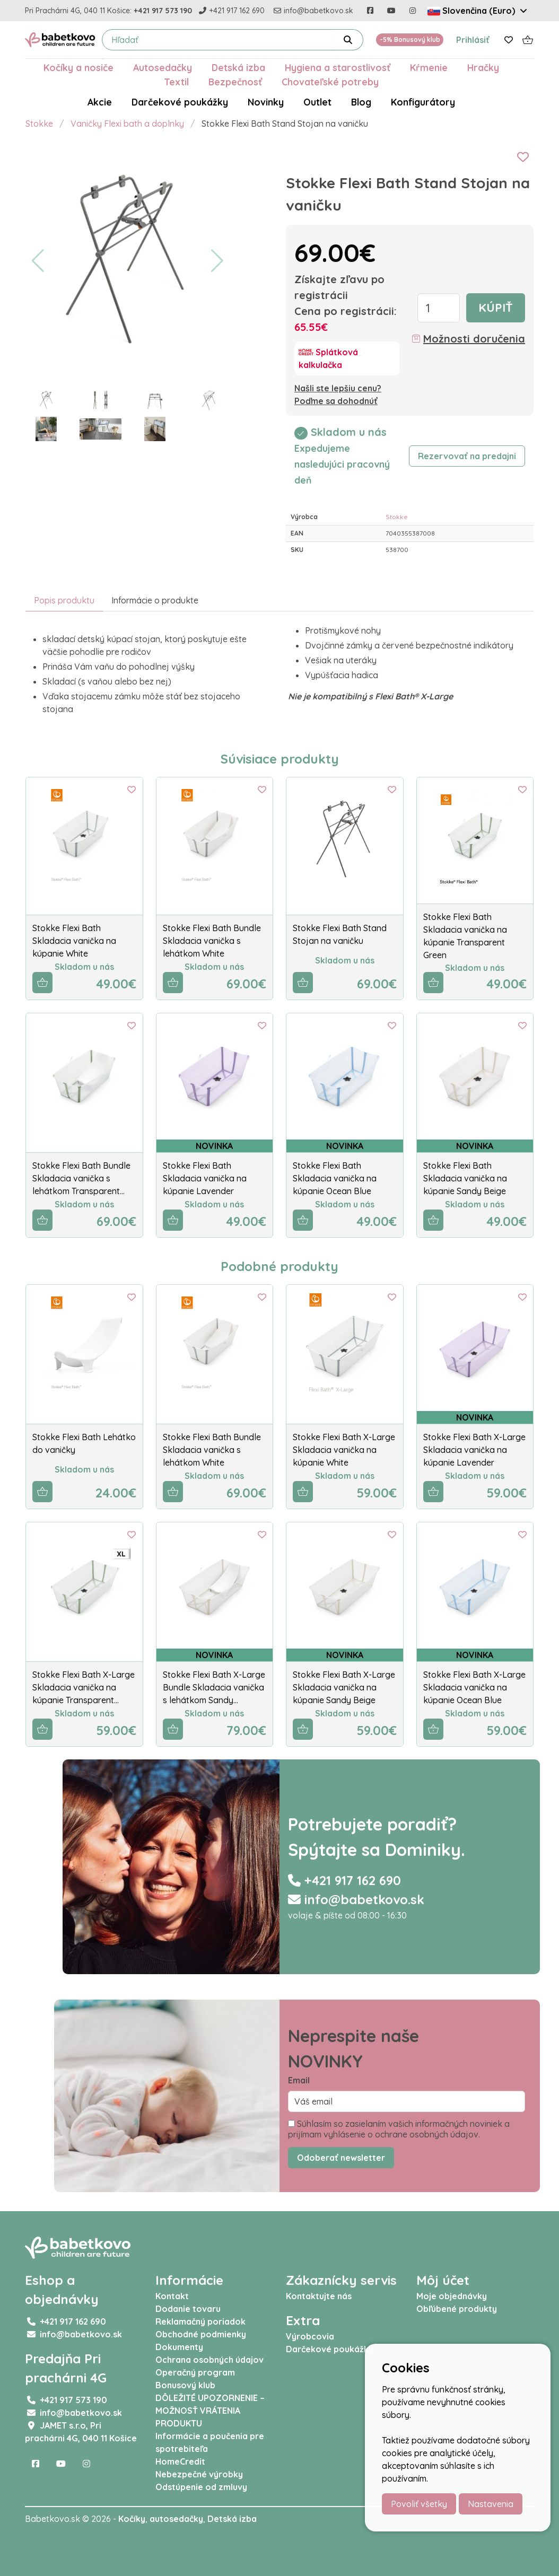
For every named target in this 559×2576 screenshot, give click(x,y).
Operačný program (195, 2372)
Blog (361, 102)
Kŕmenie (429, 67)
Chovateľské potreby (330, 81)
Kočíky (131, 2518)
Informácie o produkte (154, 600)
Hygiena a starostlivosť (337, 67)
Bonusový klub (185, 2385)
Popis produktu (64, 600)
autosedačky (176, 2518)
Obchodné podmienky (200, 2334)
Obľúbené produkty (456, 2308)
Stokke (39, 123)
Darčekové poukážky (180, 102)
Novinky (266, 102)
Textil (176, 81)
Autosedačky (162, 67)
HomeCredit (180, 2461)
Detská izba (238, 67)
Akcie (100, 102)
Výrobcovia (310, 2336)
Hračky (483, 67)
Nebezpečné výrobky (199, 2474)
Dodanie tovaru (188, 2308)
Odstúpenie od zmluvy (201, 2487)
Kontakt (172, 2296)
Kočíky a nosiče (78, 67)
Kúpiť (495, 307)
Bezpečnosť (235, 81)
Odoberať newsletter (341, 2157)
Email (299, 2080)
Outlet (317, 102)
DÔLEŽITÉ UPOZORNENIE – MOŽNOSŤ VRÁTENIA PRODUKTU (210, 2411)
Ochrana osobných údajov (209, 2359)
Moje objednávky (451, 2296)
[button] (38, 261)
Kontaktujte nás (319, 2296)
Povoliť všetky (419, 2504)
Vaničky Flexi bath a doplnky (127, 123)
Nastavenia (490, 2504)
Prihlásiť (473, 39)
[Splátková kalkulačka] (346, 358)
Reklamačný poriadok (200, 2321)
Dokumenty (179, 2347)
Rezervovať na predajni (467, 456)
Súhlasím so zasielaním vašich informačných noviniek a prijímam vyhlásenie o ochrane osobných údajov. (399, 2129)
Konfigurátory (423, 102)
